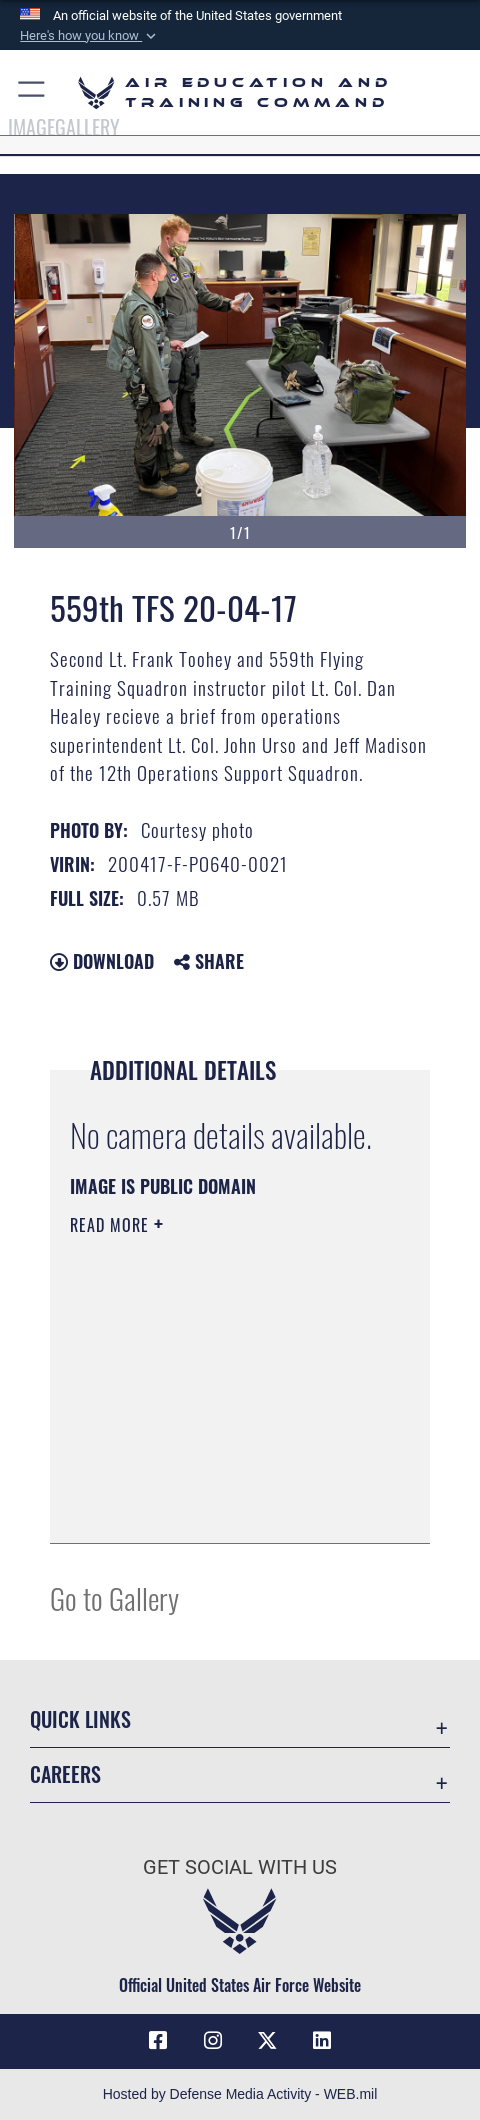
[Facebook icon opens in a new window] (158, 2041)
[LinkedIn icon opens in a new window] (322, 2041)
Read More (112, 1225)
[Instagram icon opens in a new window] (213, 2041)
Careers (65, 1774)
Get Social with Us (240, 1867)
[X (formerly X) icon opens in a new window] (267, 2041)
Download (102, 961)
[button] (90, 36)
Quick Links (80, 1719)
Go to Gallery (114, 1597)
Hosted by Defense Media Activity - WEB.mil (240, 2094)
